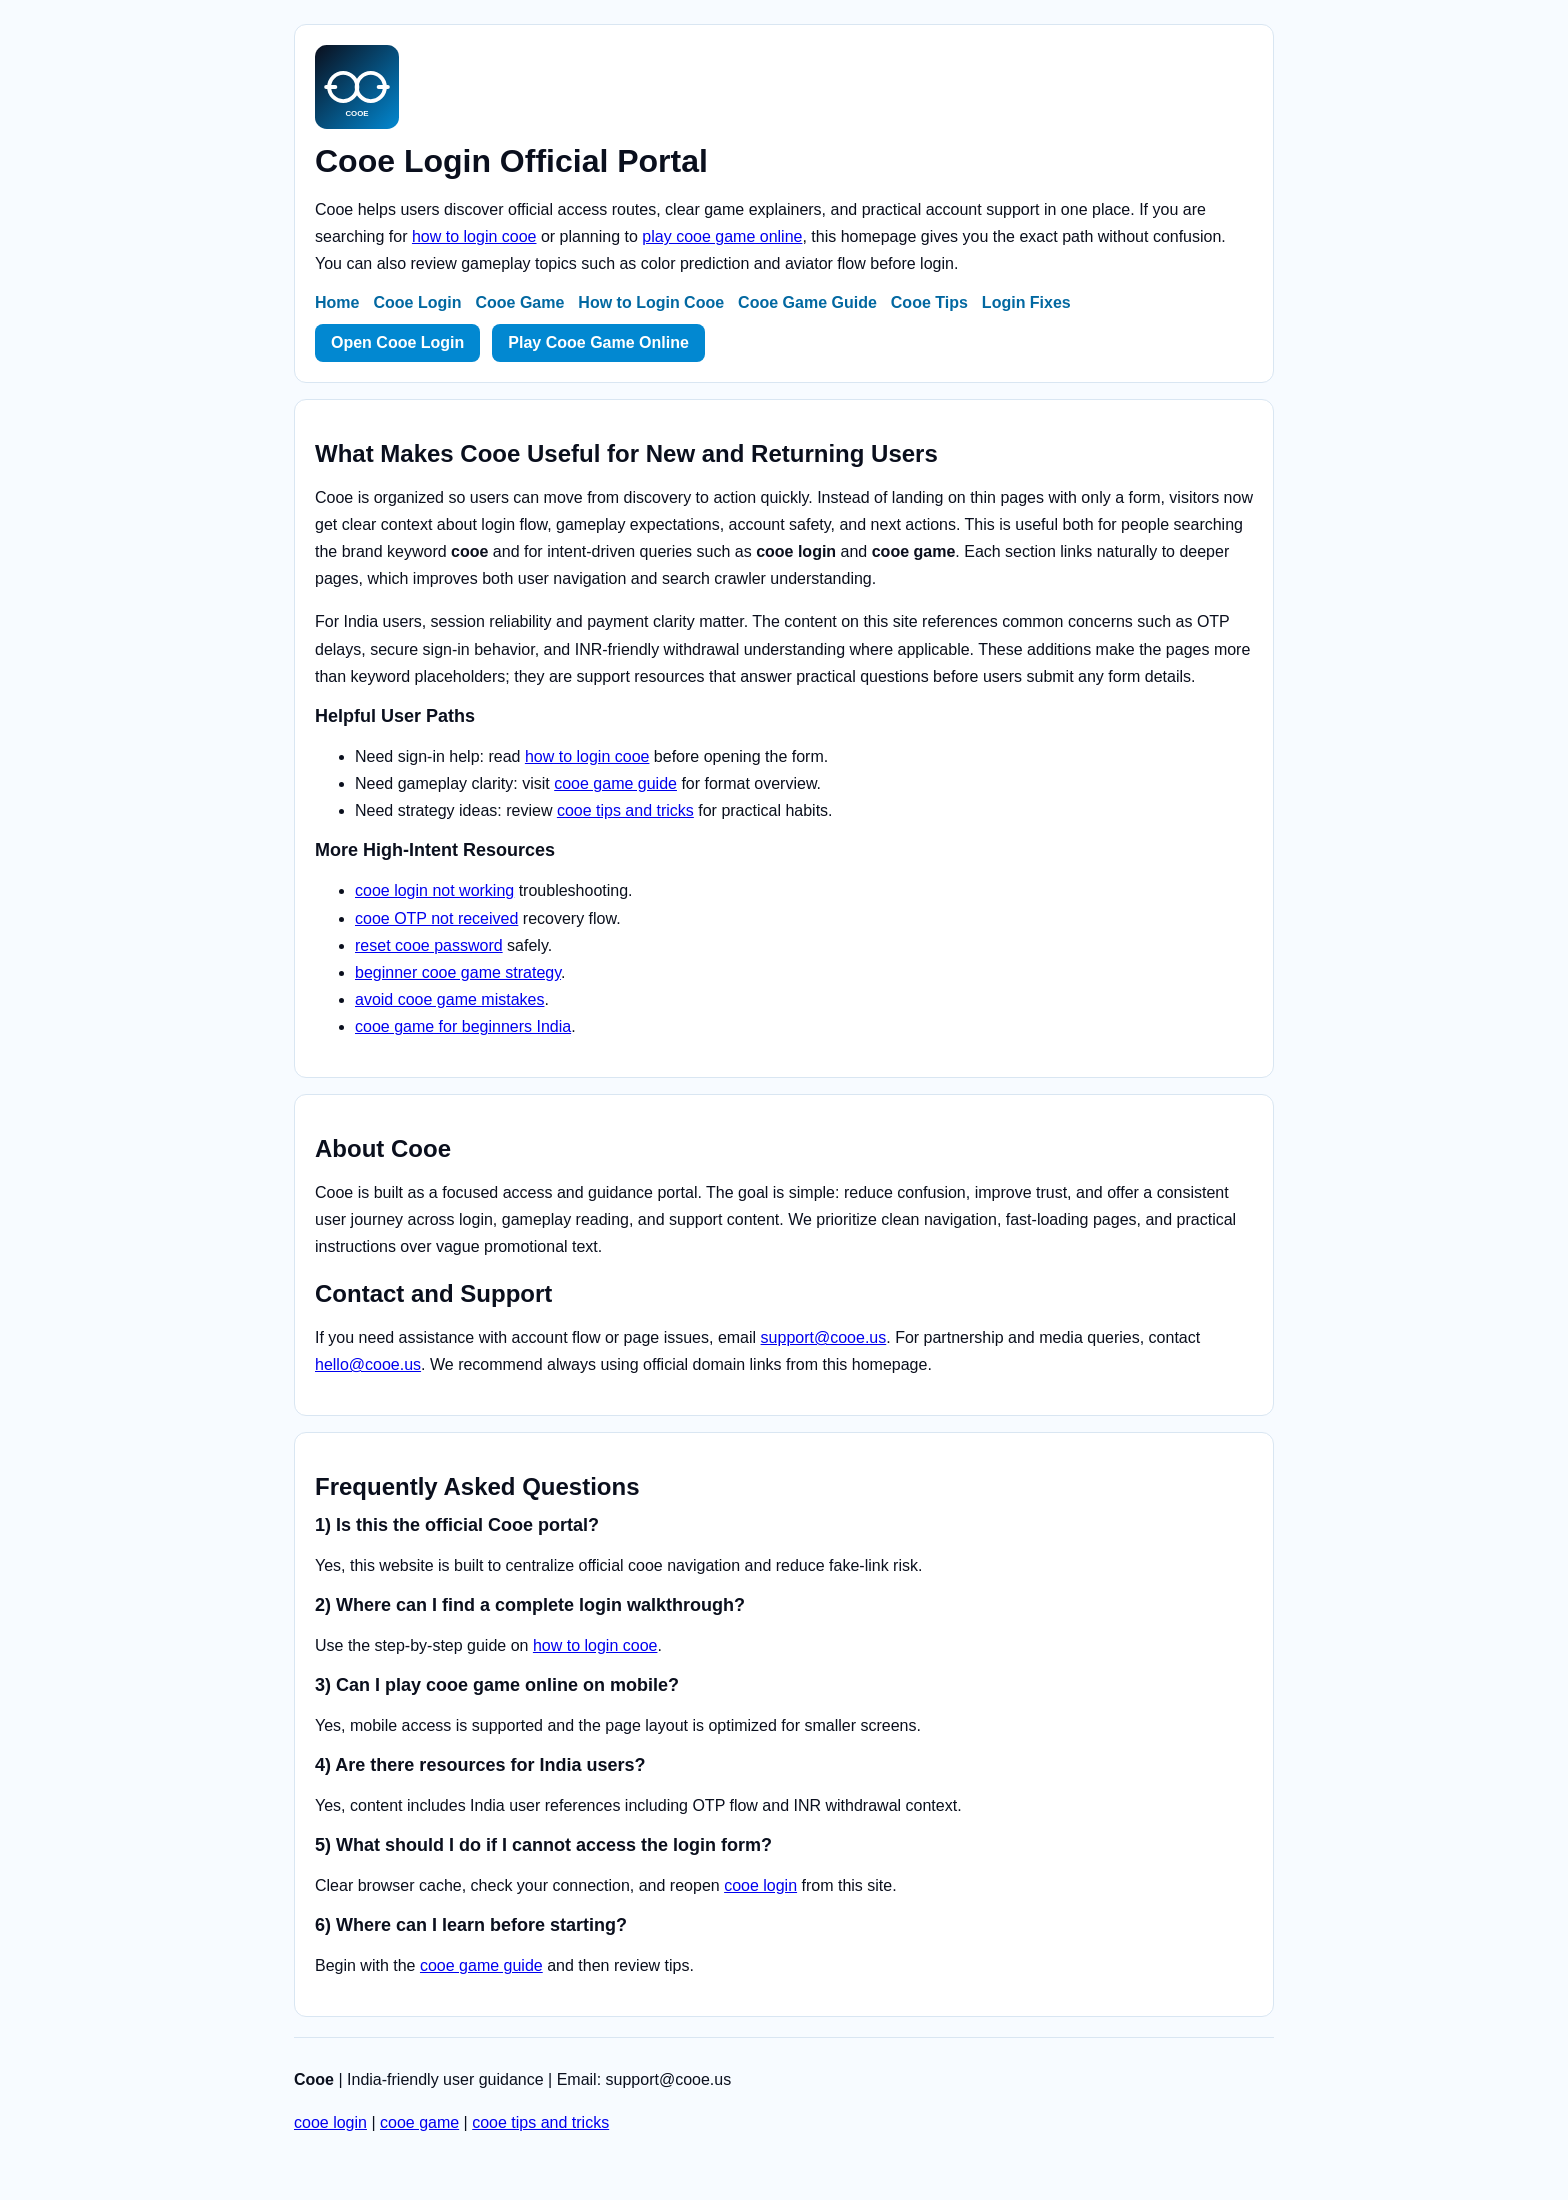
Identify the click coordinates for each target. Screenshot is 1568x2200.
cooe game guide (615, 783)
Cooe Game (519, 302)
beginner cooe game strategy (458, 972)
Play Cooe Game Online (598, 342)
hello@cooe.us (368, 1364)
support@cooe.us (824, 1337)
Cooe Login (417, 302)
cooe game (419, 2122)
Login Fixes (1026, 302)
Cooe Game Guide (807, 302)
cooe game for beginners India (463, 1026)
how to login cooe (474, 236)
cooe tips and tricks (625, 810)
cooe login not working (434, 890)
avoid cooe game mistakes (449, 999)
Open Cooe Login (397, 342)
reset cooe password (429, 945)
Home (337, 302)
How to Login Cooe (651, 302)
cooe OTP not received (436, 918)
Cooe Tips (929, 302)
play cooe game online (722, 236)
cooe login (760, 1885)
